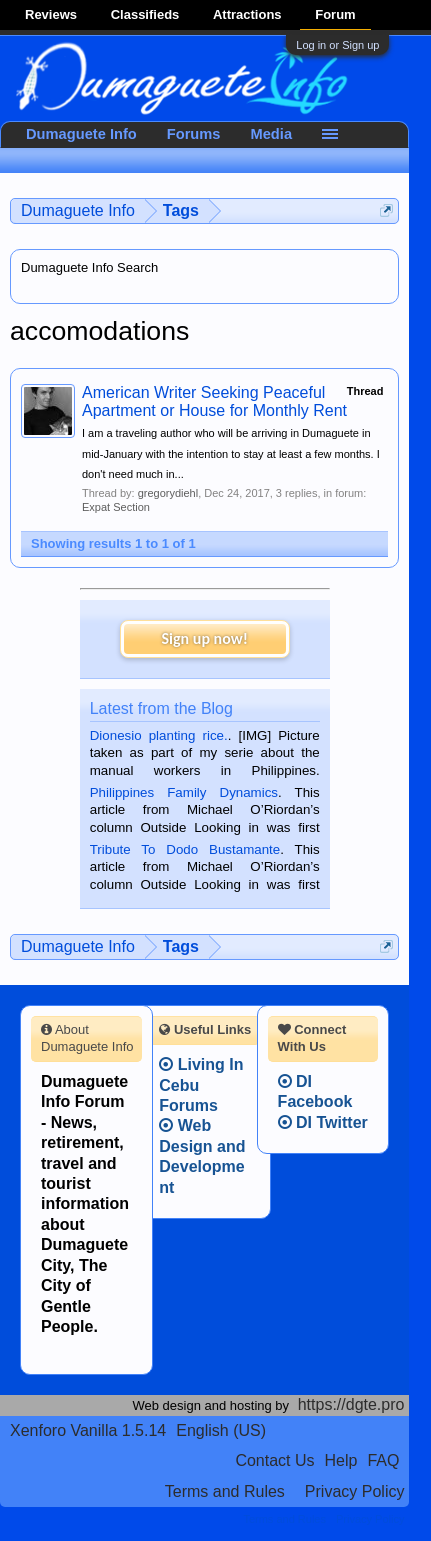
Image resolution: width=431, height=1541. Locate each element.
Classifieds (145, 14)
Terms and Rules (225, 1491)
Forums (194, 134)
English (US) (221, 1430)
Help (341, 1460)
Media (272, 134)
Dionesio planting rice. (159, 735)
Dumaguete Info (81, 134)
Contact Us (274, 1460)
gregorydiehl (168, 493)
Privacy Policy (355, 1491)
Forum (335, 14)
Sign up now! (205, 638)
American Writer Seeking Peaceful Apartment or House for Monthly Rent (214, 401)
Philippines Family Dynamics (184, 792)
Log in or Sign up (337, 45)
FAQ (383, 1460)
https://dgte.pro (351, 1404)
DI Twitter (323, 1122)
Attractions (247, 14)
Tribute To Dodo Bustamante (185, 849)
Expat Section (116, 507)
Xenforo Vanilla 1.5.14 (88, 1430)
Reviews (51, 14)
